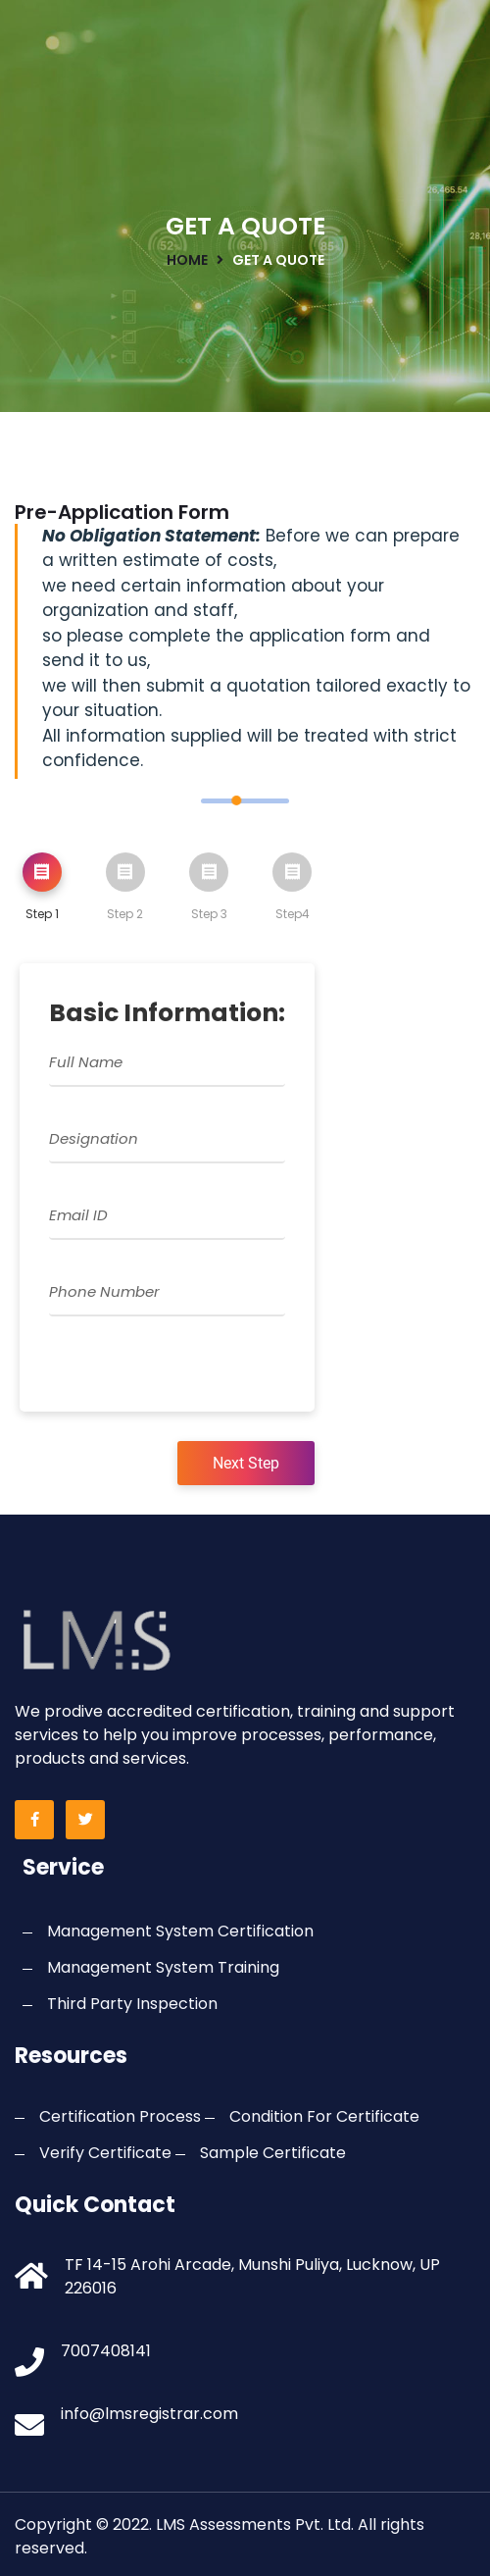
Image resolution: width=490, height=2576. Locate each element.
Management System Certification (180, 1931)
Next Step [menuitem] (246, 1463)
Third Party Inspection (132, 2003)
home (187, 260)
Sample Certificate (273, 2152)
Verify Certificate (105, 2152)
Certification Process (120, 2116)
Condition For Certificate (324, 2116)
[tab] (42, 891)
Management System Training (163, 1967)
